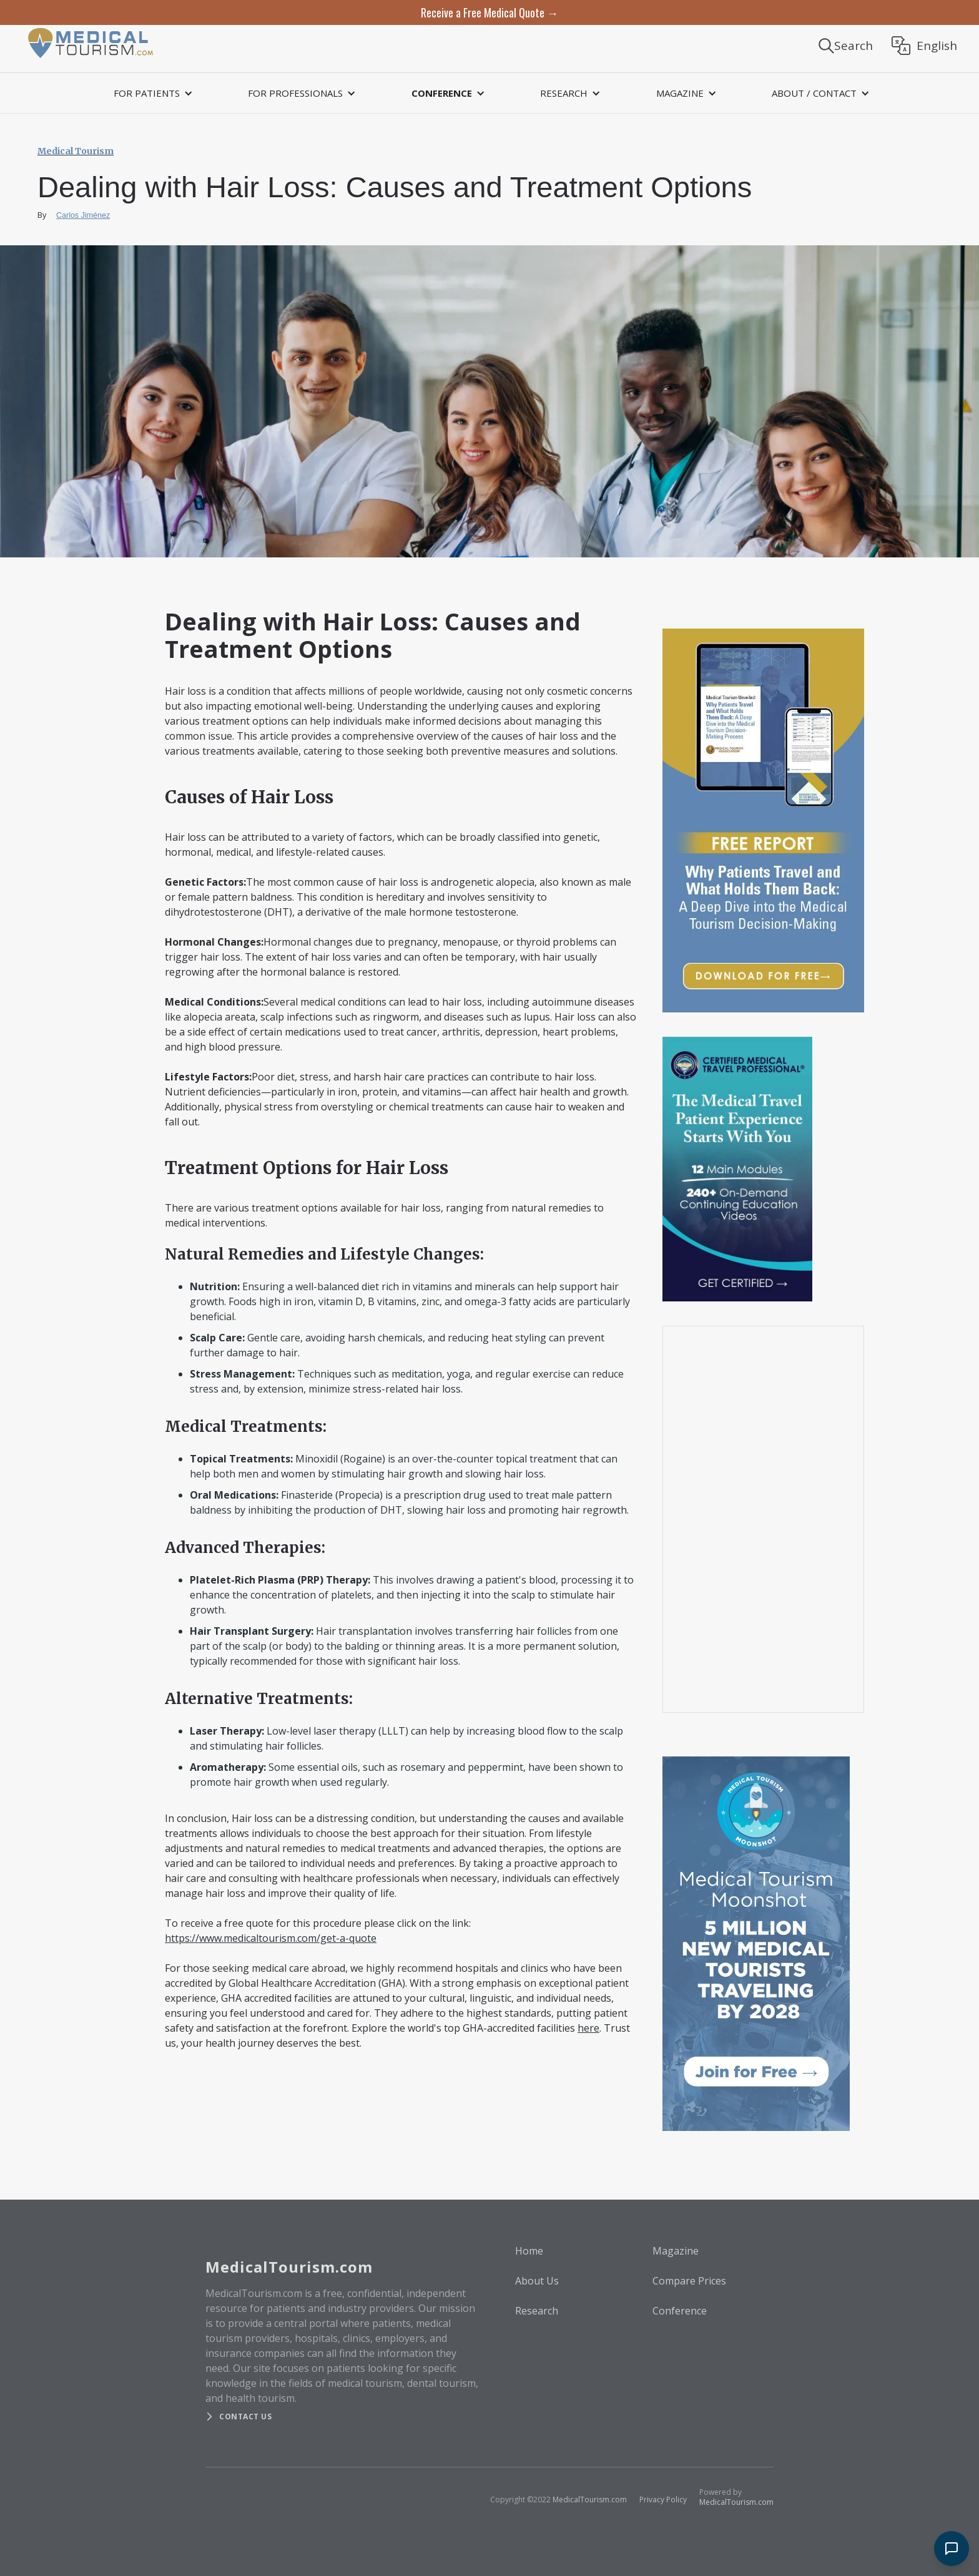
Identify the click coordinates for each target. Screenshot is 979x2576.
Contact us (245, 2416)
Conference (679, 2311)
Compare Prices (689, 2281)
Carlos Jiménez (83, 215)
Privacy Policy (663, 2499)
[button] (151, 93)
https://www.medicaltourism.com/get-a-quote (270, 1938)
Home (529, 2251)
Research (536, 2311)
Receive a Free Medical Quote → (489, 12)
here (588, 2028)
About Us (537, 2281)
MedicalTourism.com (590, 2499)
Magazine (675, 2251)
